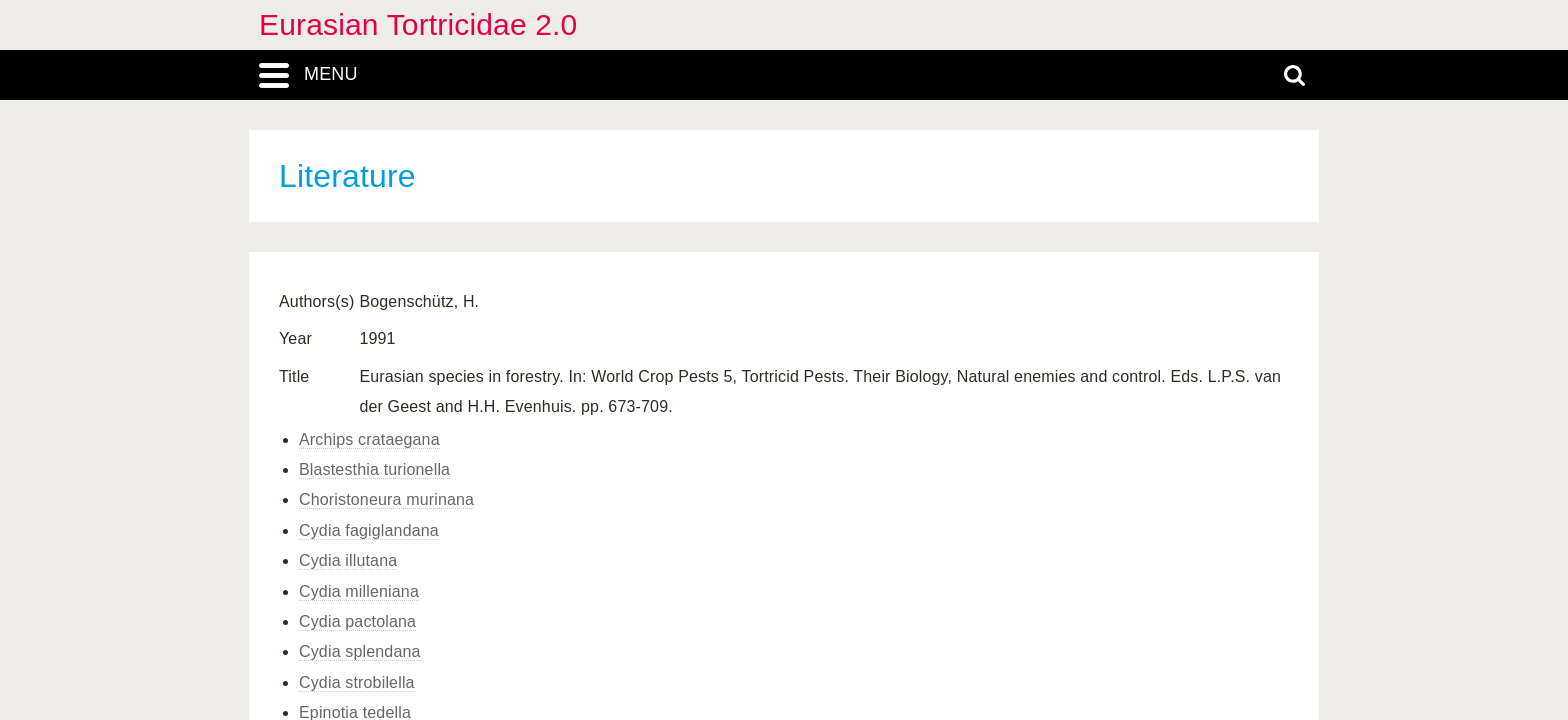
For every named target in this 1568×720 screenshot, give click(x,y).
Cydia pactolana (357, 621)
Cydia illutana (348, 560)
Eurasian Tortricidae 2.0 (418, 24)
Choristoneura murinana (386, 499)
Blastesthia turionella (374, 469)
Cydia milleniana (359, 591)
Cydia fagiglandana (369, 530)
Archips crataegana (369, 439)
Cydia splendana (360, 651)
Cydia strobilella (357, 682)
